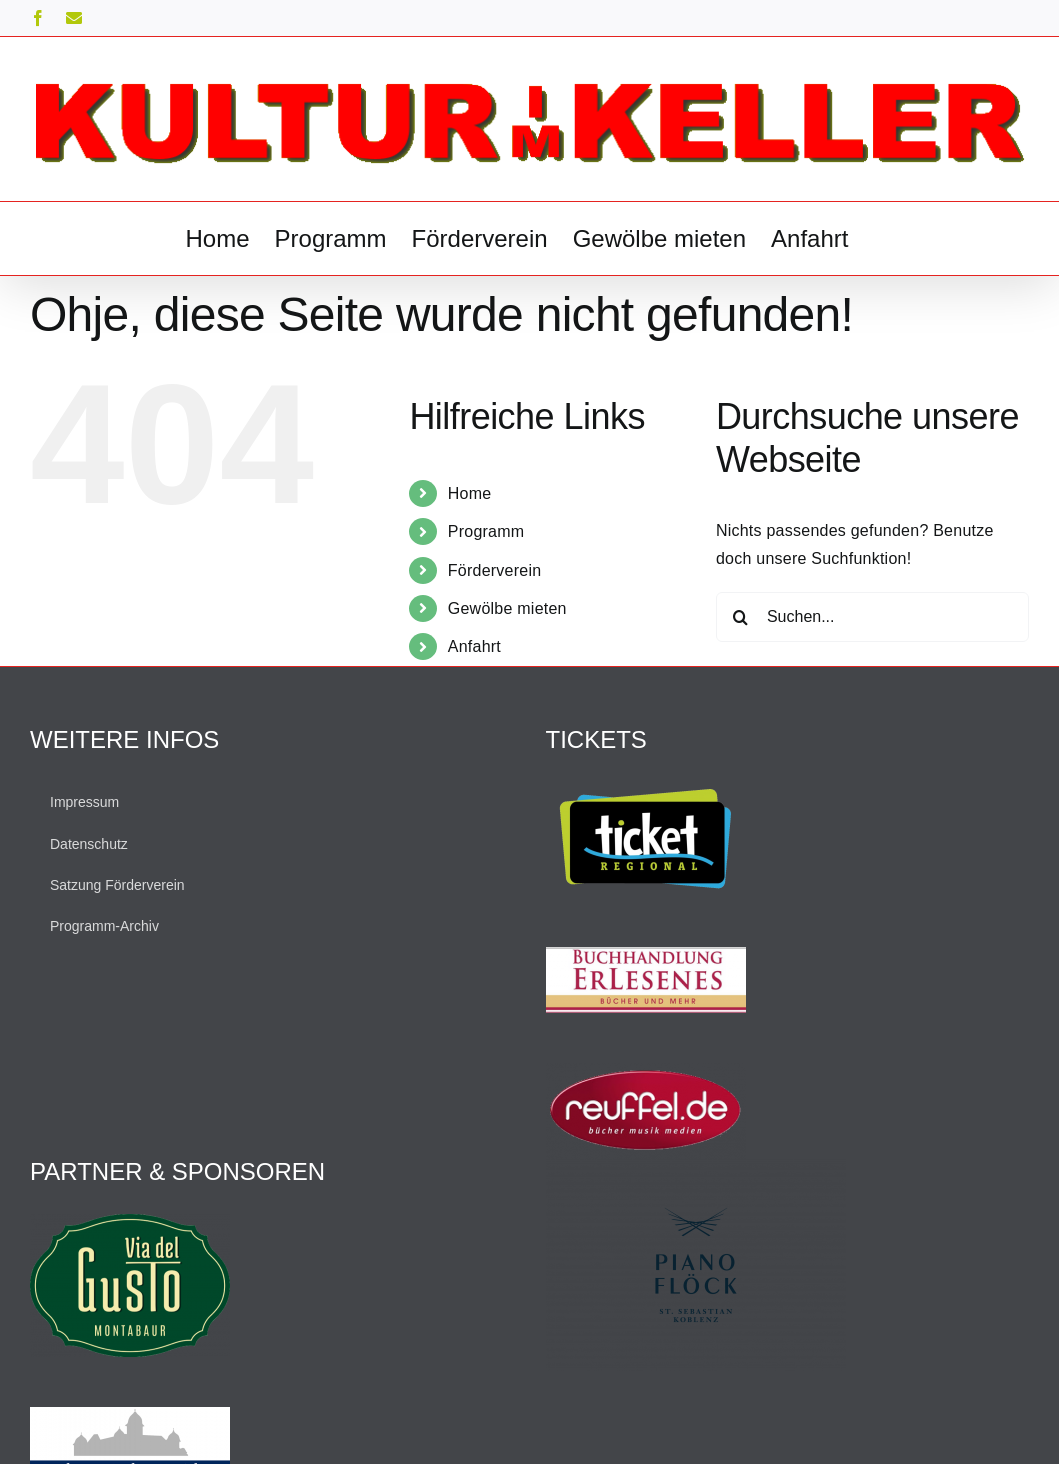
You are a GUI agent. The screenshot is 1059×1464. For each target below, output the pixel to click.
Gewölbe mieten (507, 608)
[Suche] (741, 617)
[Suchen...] (872, 617)
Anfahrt (474, 646)
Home (470, 493)
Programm (486, 531)
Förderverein (495, 570)
